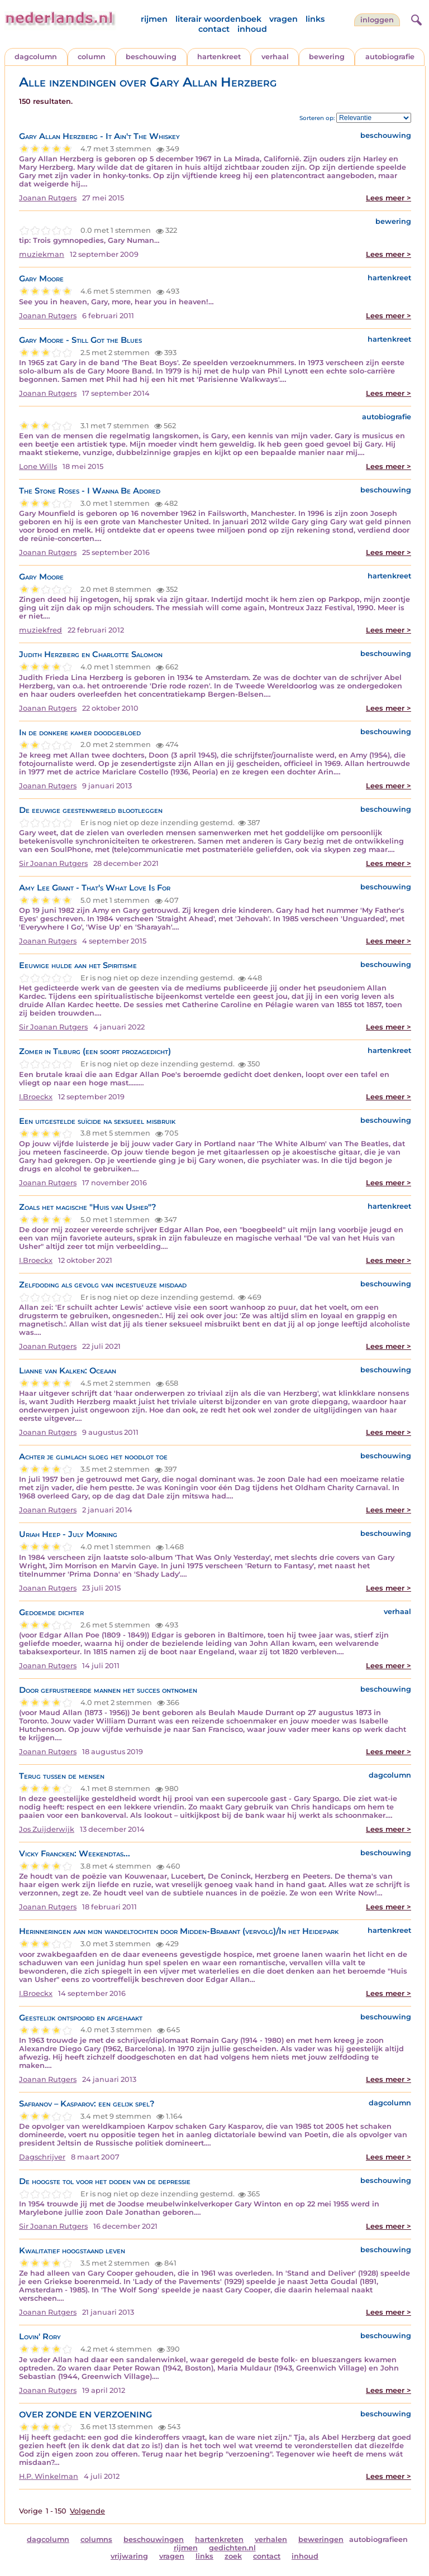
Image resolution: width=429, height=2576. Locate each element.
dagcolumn (36, 56)
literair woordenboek (218, 19)
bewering (327, 56)
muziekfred (40, 630)
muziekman (41, 254)
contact (214, 29)
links (315, 19)
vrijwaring (129, 2556)
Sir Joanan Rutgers (53, 863)
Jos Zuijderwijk (46, 1829)
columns (96, 2539)
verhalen (271, 2539)
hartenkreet (219, 56)
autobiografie (389, 56)
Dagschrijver (42, 2157)
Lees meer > (388, 198)
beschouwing (151, 56)
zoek (233, 2556)
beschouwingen (153, 2539)
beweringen (321, 2539)
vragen (283, 19)
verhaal (275, 56)
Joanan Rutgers (48, 198)
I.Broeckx (36, 1097)
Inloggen (377, 20)
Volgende (87, 2511)
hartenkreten (219, 2539)
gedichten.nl (232, 2548)
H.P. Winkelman (48, 2476)
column (92, 56)
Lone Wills (38, 466)
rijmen (154, 19)
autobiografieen (378, 2539)
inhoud (252, 29)
